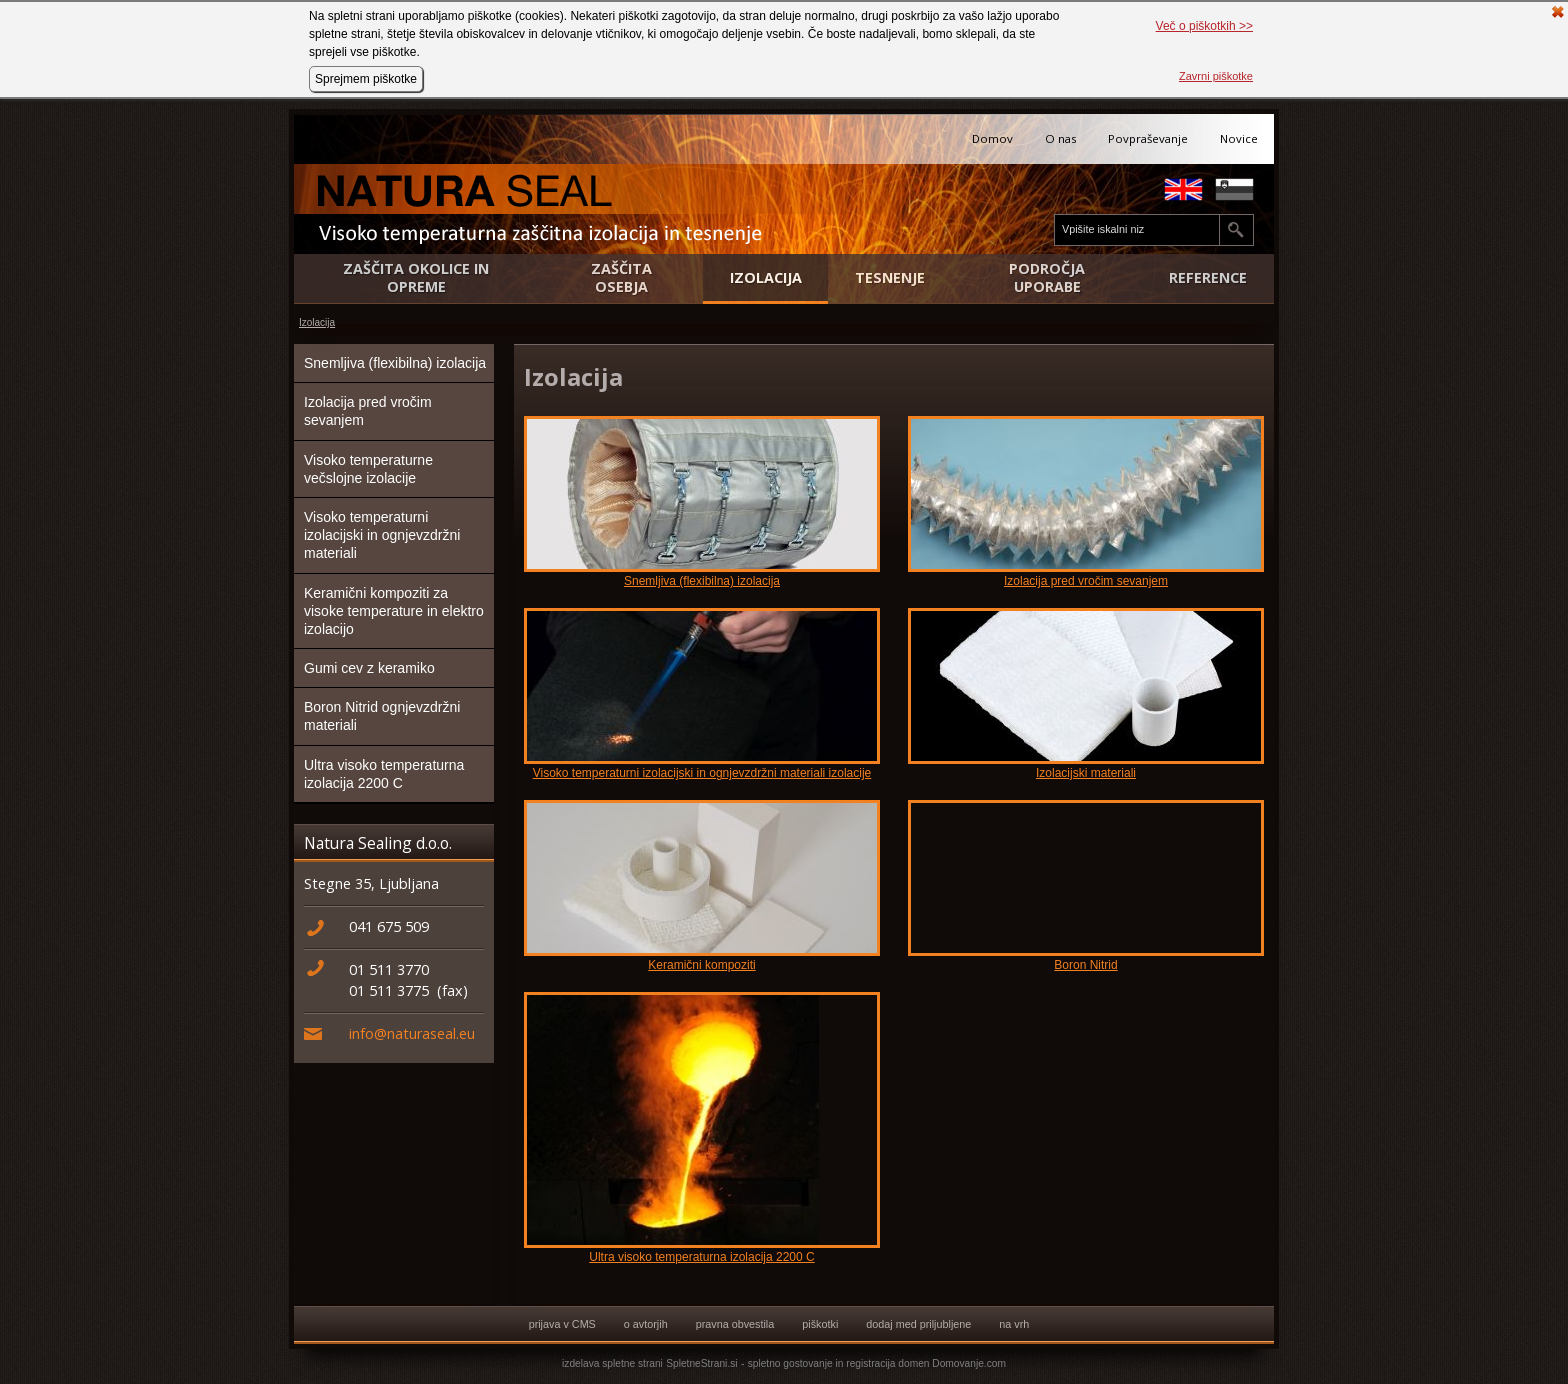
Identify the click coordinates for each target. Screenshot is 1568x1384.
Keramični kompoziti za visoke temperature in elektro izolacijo (394, 611)
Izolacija (766, 278)
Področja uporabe (1047, 278)
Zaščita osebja (621, 278)
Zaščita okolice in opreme (416, 278)
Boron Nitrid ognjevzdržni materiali (382, 716)
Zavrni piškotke (1216, 76)
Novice (1239, 138)
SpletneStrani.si (701, 1363)
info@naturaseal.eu (412, 1033)
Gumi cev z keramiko (369, 668)
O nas (1060, 138)
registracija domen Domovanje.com (926, 1363)
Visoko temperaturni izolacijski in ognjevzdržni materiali (382, 535)
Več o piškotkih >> (1204, 26)
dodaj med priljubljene (918, 1324)
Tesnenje (890, 278)
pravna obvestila (735, 1324)
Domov (992, 138)
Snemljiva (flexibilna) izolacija (395, 363)
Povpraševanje (1148, 138)
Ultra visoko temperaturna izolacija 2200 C (384, 774)
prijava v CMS (562, 1324)
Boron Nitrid (1085, 965)
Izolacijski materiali (1086, 773)
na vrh (1014, 1324)
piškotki (820, 1324)
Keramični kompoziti (701, 965)
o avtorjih (646, 1324)
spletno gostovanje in (797, 1363)
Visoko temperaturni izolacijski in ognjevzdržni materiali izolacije (702, 773)
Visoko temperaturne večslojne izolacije (368, 469)
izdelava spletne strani (612, 1363)
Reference (1208, 278)
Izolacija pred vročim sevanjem (368, 411)
